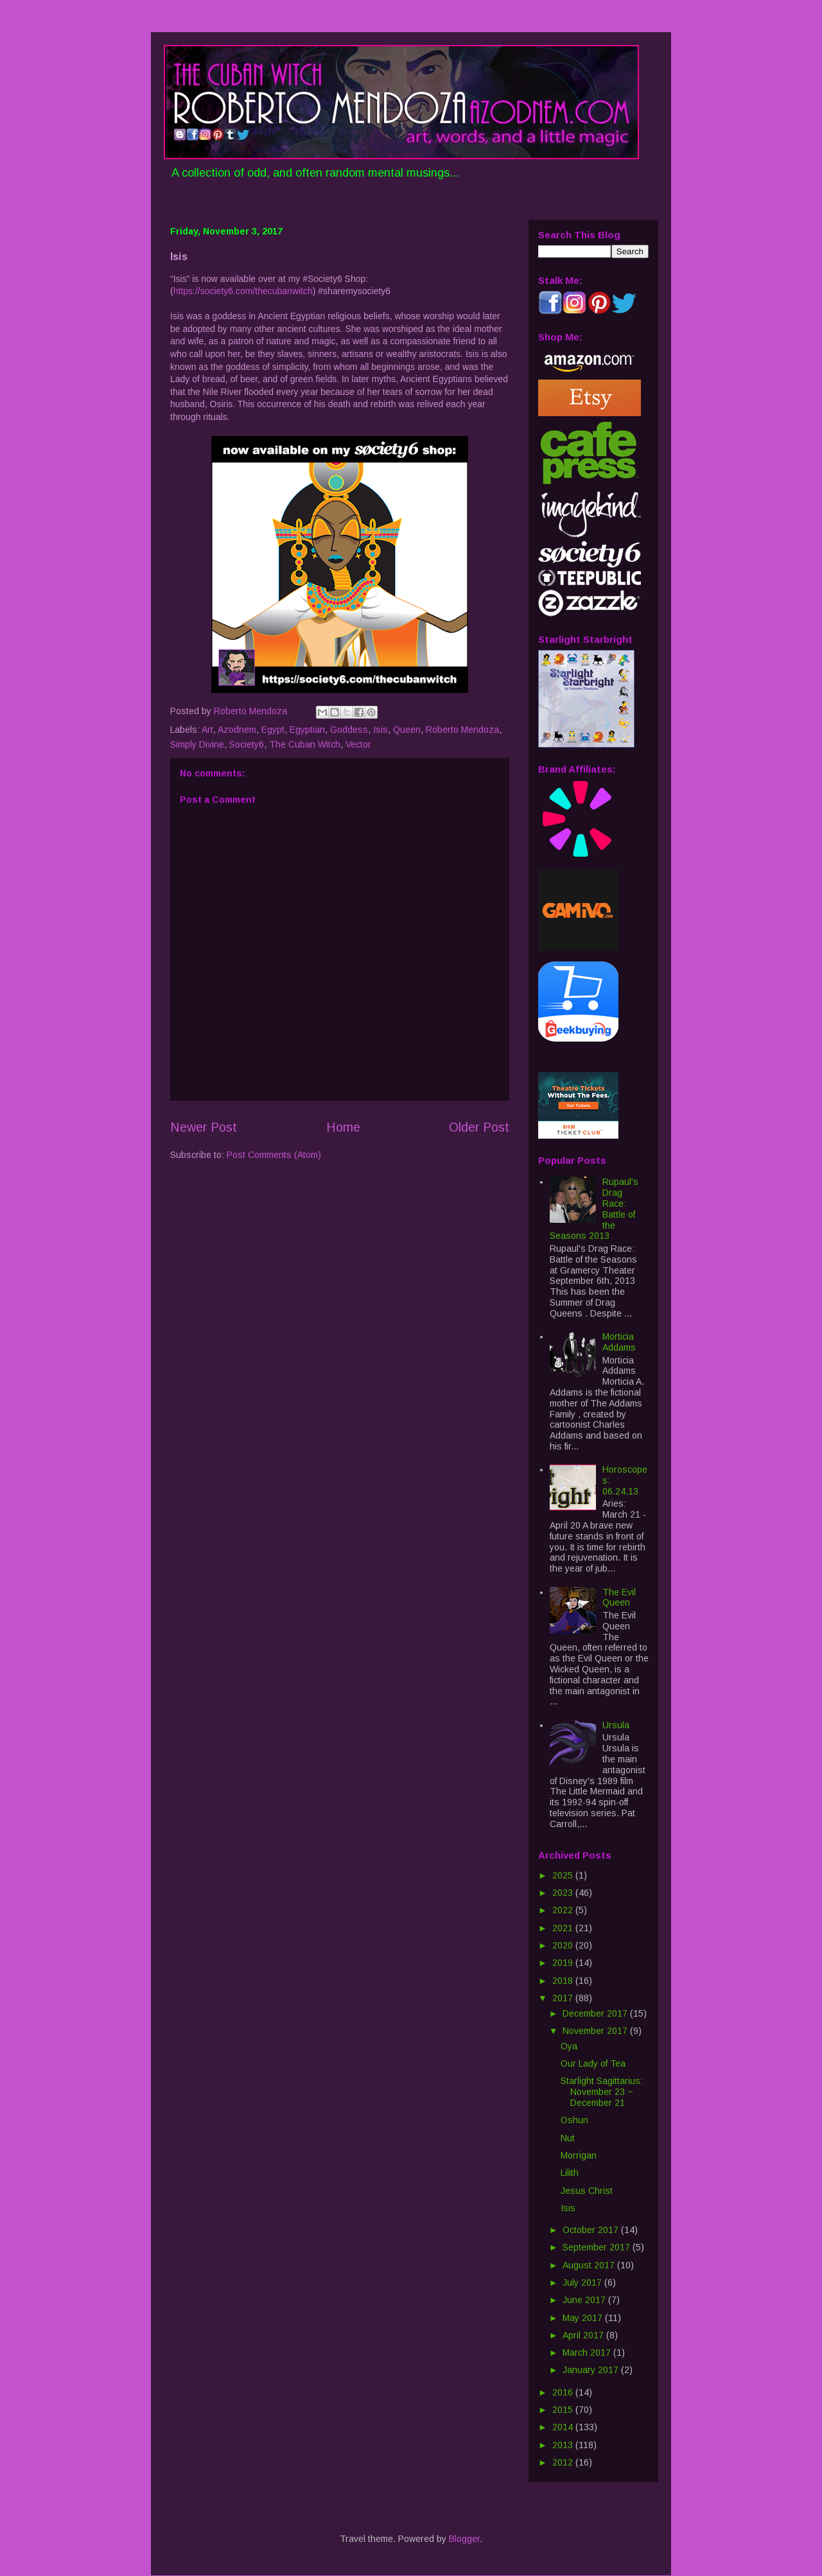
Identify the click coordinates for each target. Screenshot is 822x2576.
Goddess (349, 729)
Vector (358, 744)
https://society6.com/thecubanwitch (243, 291)
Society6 (246, 744)
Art (207, 729)
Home (343, 1127)
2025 (563, 1875)
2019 (563, 1963)
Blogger (464, 2539)
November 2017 (596, 2031)
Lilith (570, 2173)
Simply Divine (197, 744)
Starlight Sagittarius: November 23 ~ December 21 (602, 2092)
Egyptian (307, 729)
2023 (563, 1893)
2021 (563, 1928)
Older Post (479, 1127)
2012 (563, 2462)
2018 (563, 1981)
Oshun (574, 2120)
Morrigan (579, 2155)
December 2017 (596, 2013)
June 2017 (585, 2300)
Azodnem (237, 729)
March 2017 (588, 2352)
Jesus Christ (587, 2191)
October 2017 (592, 2230)
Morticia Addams (619, 1342)
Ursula (615, 1725)
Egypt (272, 729)
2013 (563, 2445)
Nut (568, 2138)
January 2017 (592, 2370)
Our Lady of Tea (593, 2063)
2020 (563, 1945)
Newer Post (203, 1127)
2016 (563, 2392)
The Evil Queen (619, 1597)
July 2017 (583, 2282)
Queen (407, 729)
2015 (563, 2410)
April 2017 (584, 2335)
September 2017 (598, 2247)
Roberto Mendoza (462, 729)
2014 (563, 2427)
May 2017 (584, 2318)
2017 (563, 1998)
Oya (569, 2046)
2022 (563, 1910)
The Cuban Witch (304, 744)
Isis (380, 729)
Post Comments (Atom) (274, 1155)
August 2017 (590, 2265)
